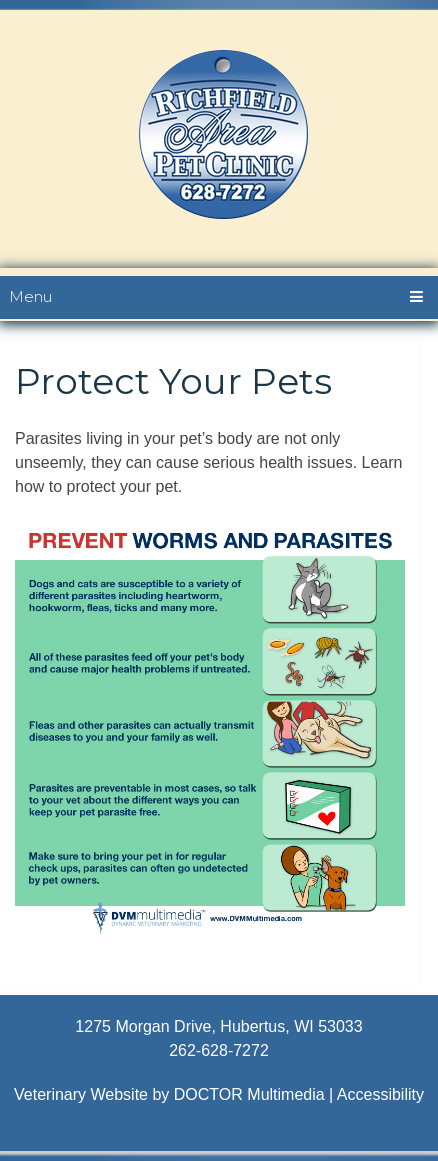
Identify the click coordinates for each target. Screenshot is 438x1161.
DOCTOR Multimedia (249, 1094)
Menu (30, 296)
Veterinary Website (81, 1094)
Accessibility (380, 1094)
